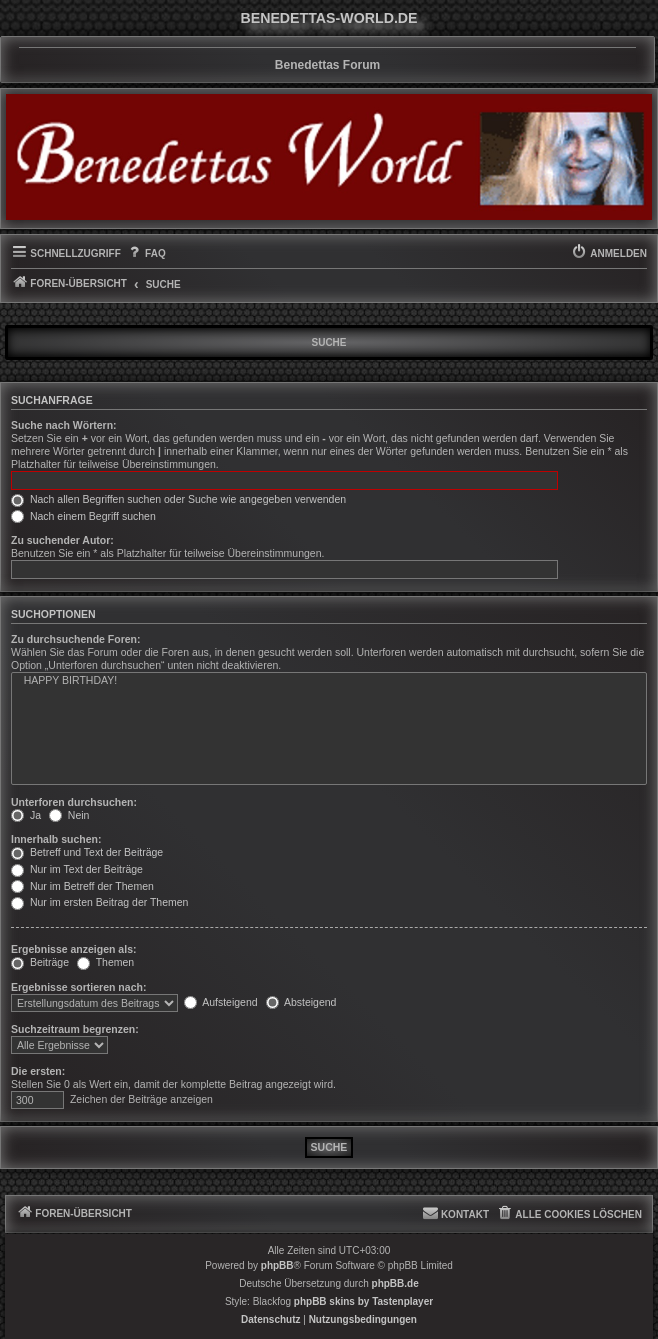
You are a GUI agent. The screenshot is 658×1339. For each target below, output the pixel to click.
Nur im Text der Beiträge (77, 869)
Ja (26, 815)
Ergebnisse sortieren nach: (78, 987)
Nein (69, 815)
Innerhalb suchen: (56, 839)
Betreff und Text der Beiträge (87, 852)
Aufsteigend (221, 1002)
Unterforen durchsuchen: (74, 802)
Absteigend (301, 1002)
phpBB (277, 1265)
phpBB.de (395, 1283)
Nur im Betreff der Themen (82, 886)
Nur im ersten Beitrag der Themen (99, 902)
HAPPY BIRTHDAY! (329, 681)
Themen (105, 962)
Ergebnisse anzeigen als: (73, 949)
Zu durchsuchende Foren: (76, 639)
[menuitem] (146, 254)
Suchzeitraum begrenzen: (75, 1029)
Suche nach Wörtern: (64, 425)
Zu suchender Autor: (62, 540)
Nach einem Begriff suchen (83, 516)
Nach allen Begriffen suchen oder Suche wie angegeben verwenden (178, 499)
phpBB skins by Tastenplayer (363, 1301)
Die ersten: (38, 1071)
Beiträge (40, 962)
